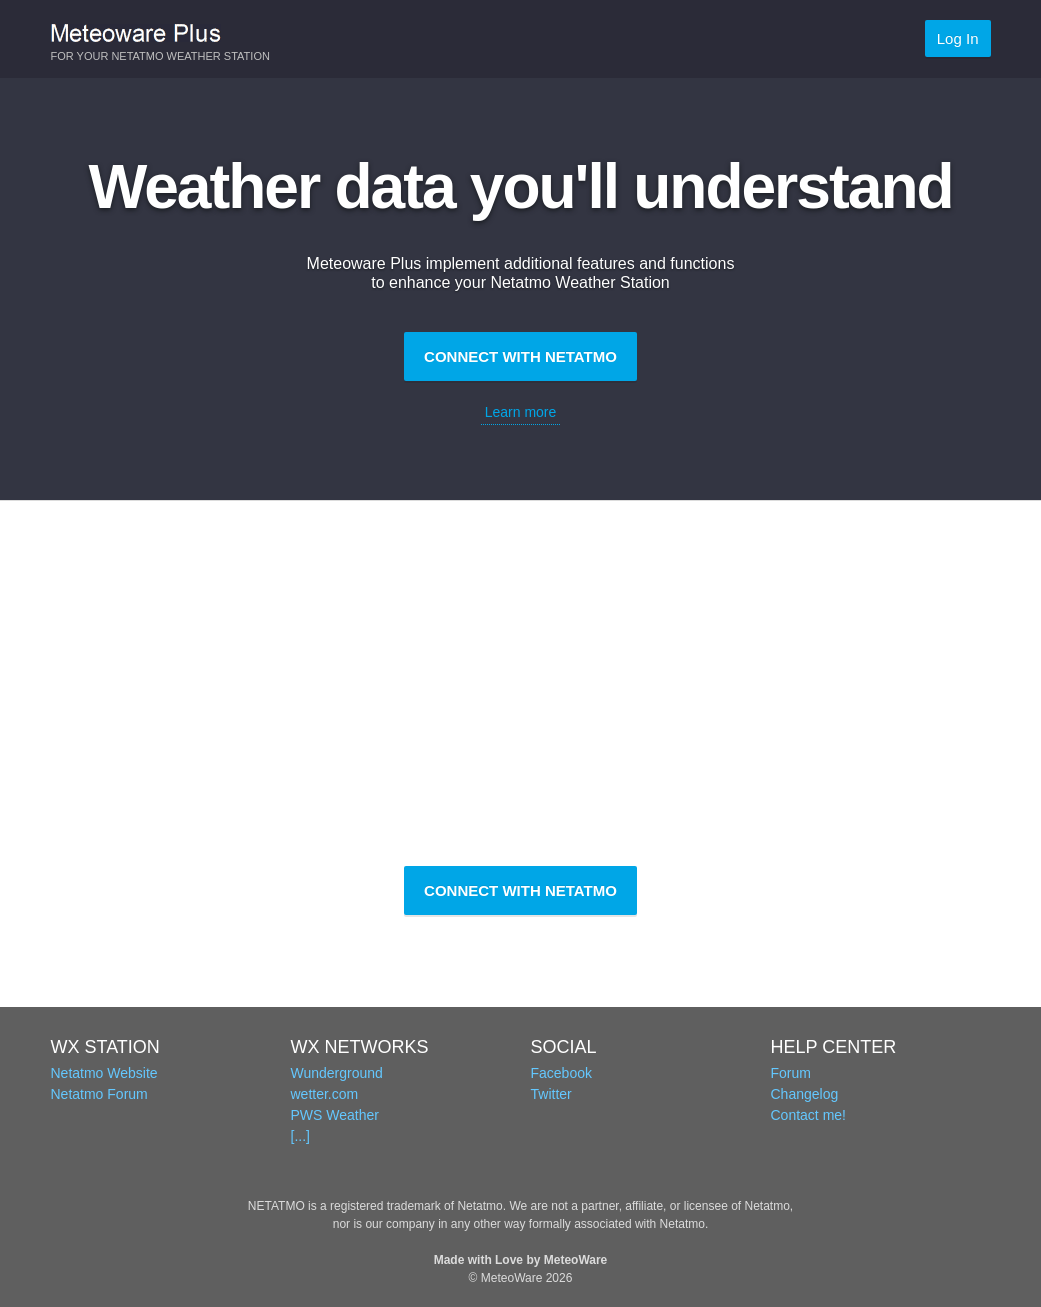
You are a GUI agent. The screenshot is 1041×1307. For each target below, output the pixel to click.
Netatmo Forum (99, 1094)
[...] (300, 1136)
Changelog (805, 1094)
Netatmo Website (104, 1073)
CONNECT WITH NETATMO (520, 356)
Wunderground (337, 1073)
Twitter (551, 1094)
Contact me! (808, 1115)
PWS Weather (335, 1115)
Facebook (561, 1073)
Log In (958, 38)
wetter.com (325, 1094)
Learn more (521, 412)
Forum (791, 1073)
